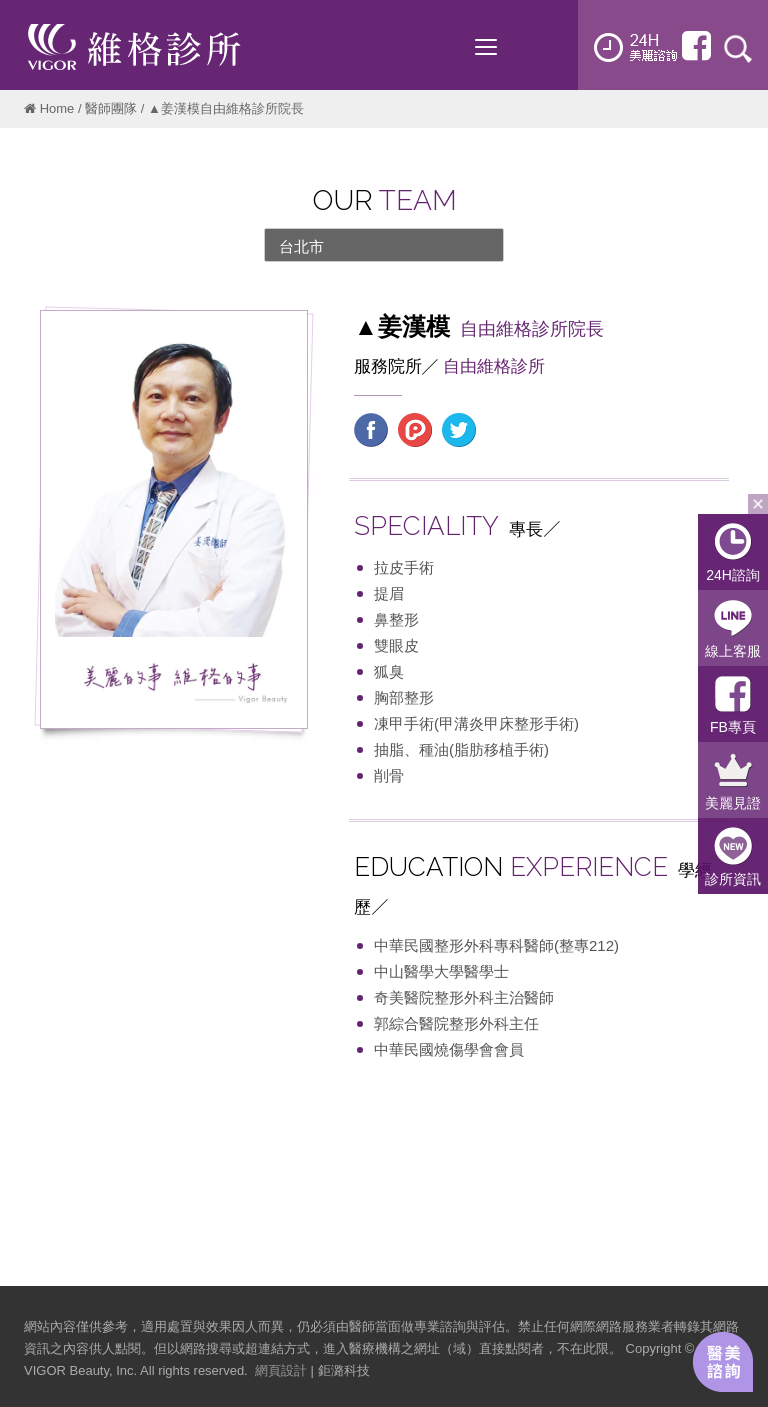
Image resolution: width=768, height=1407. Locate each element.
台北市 (301, 246)
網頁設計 (281, 1370)
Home (57, 108)
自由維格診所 (494, 366)
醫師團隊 (111, 108)
